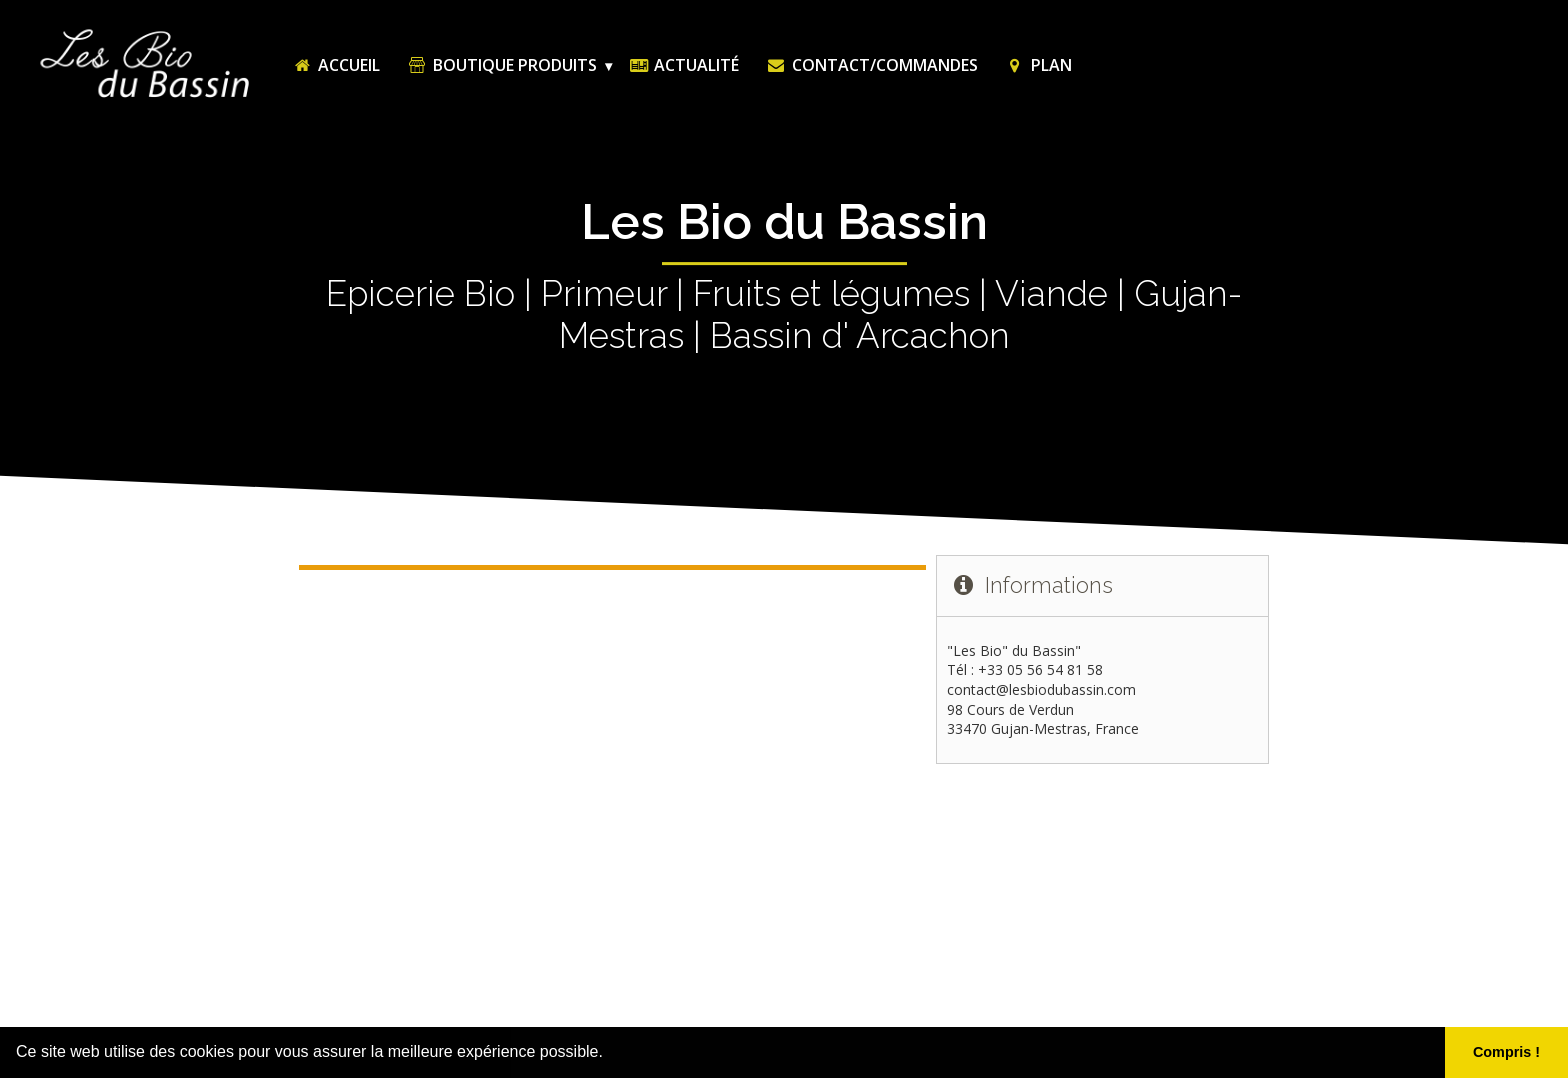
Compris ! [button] (1506, 1052)
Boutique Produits (501, 65)
